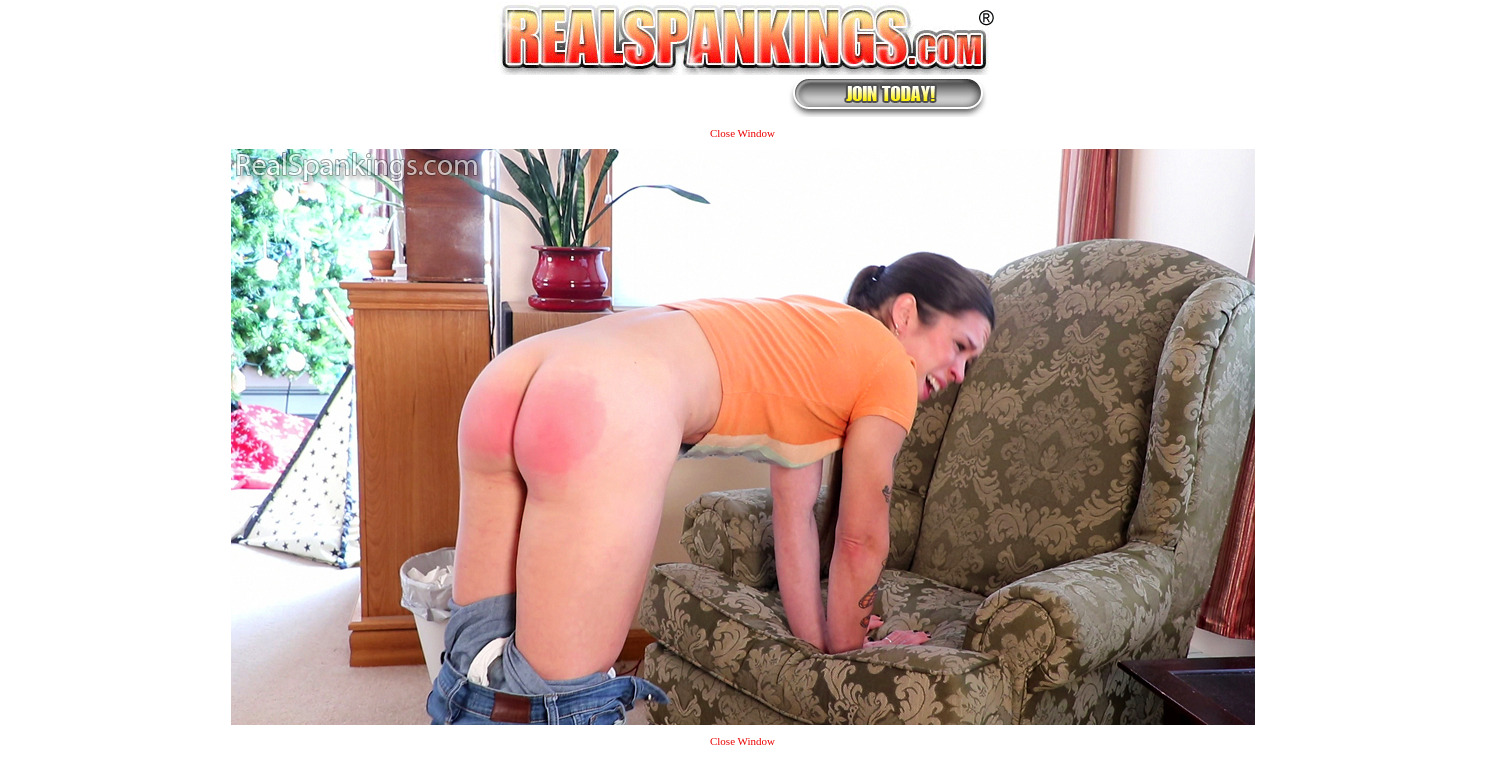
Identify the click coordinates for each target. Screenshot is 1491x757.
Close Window (742, 133)
